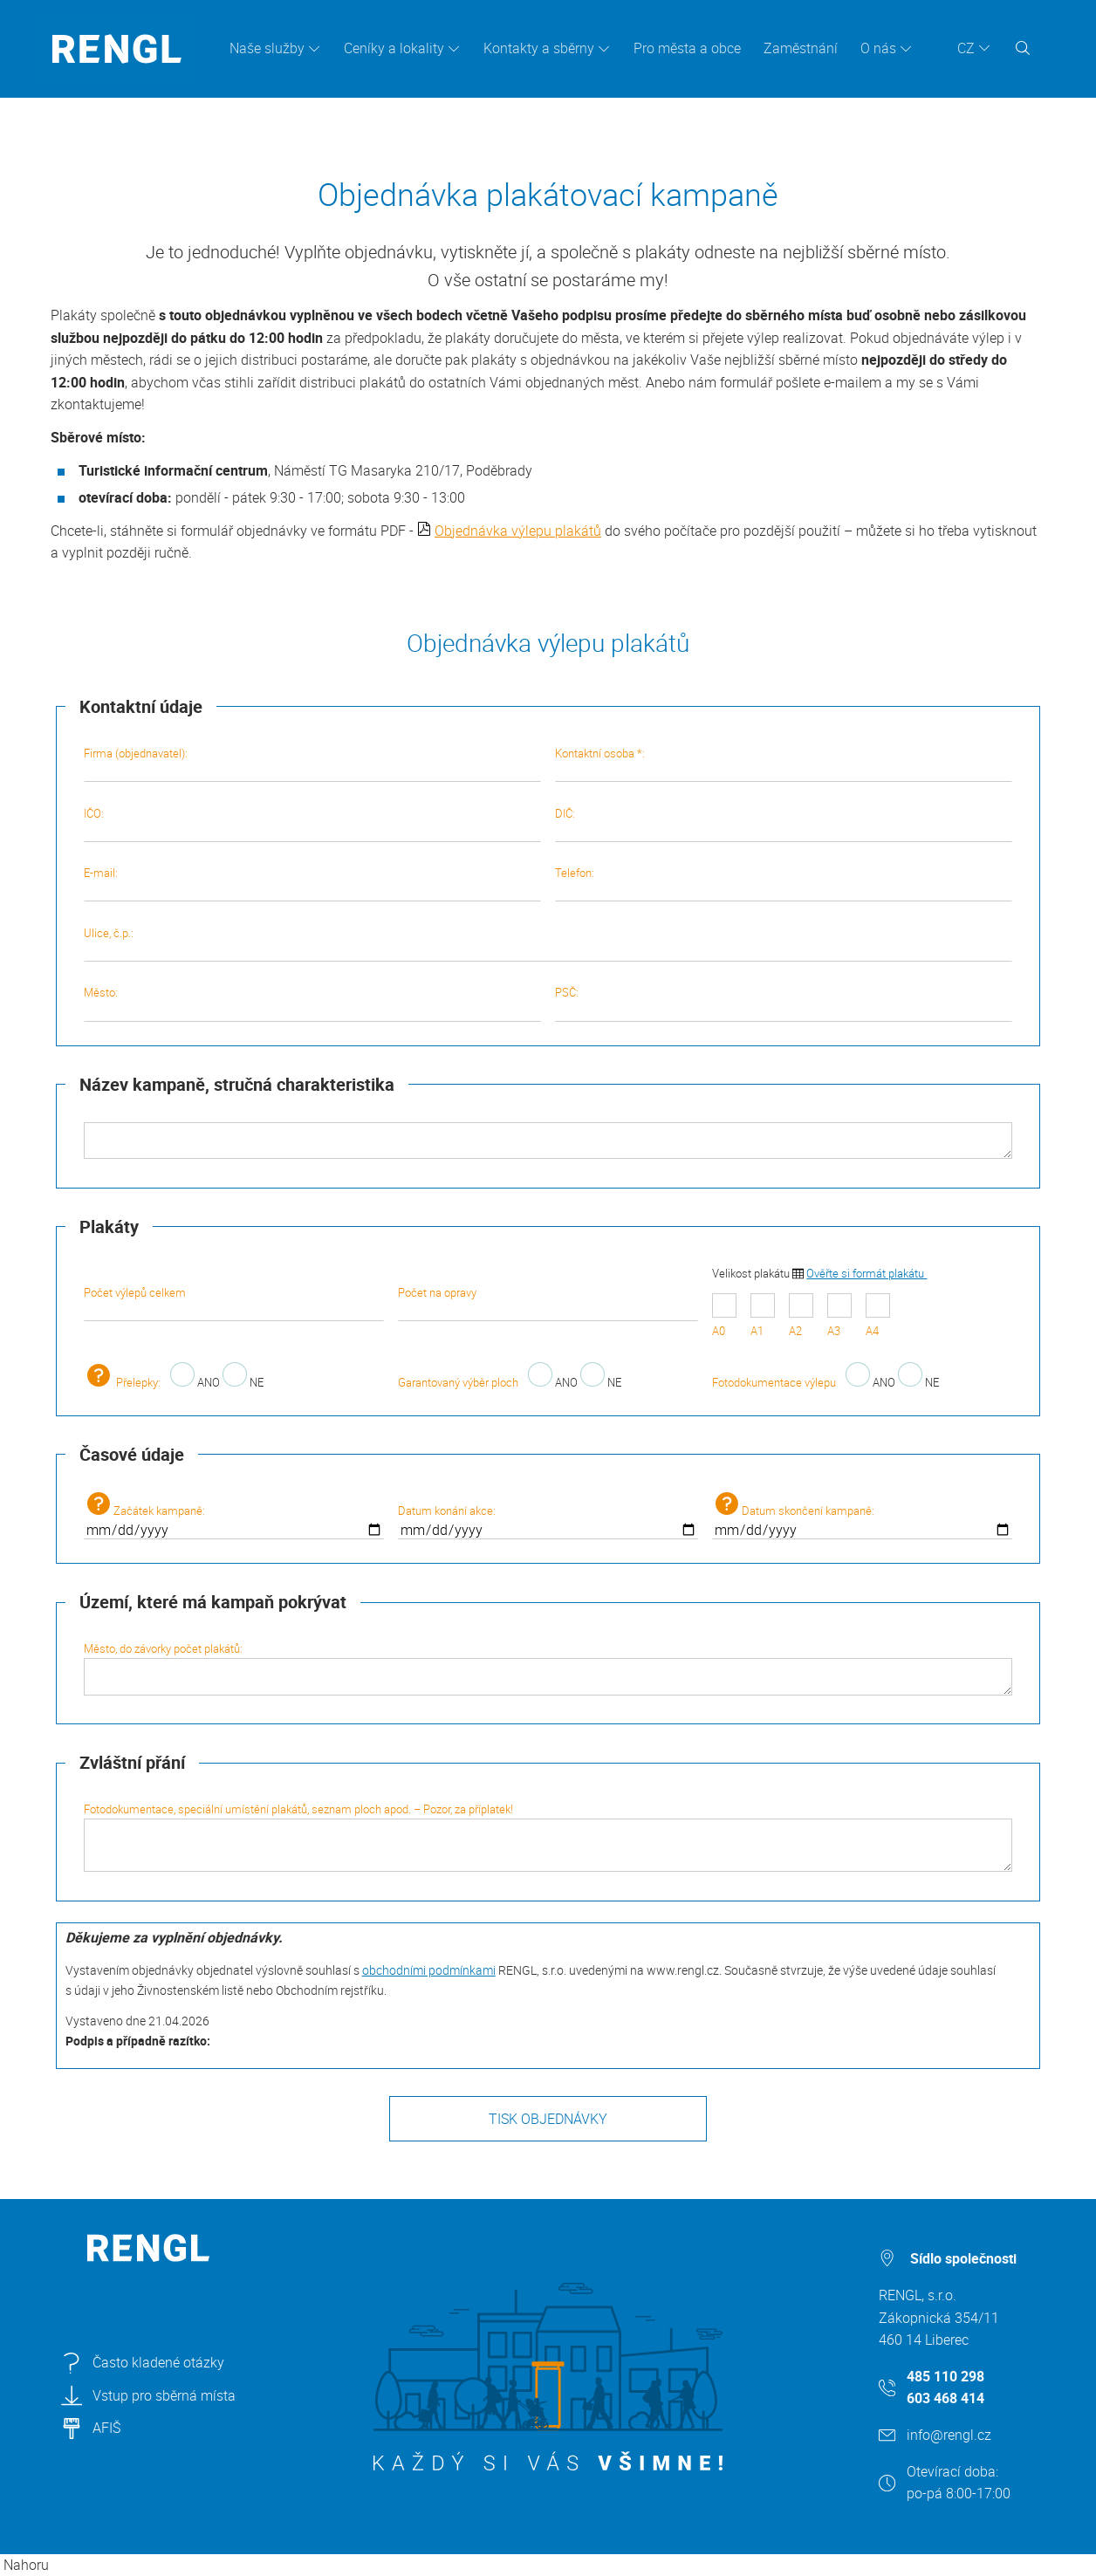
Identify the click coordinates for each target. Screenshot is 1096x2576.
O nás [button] (878, 48)
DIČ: (783, 823)
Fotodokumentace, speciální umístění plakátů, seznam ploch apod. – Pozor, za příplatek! (548, 1836)
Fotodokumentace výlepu (774, 1382)
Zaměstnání (801, 48)
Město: (312, 1002)
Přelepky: (122, 1382)
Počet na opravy (548, 1303)
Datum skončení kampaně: (862, 1515)
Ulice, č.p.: (548, 943)
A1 (762, 1316)
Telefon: (783, 883)
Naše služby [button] (267, 48)
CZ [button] (966, 48)
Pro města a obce (687, 48)
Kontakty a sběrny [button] (538, 48)
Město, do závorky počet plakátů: (548, 1668)
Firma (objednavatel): (312, 763)
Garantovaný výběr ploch (458, 1382)
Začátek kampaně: (234, 1515)
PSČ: (783, 1002)
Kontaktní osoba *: (783, 763)
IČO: (312, 823)
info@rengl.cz (949, 2434)
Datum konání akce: (548, 1521)
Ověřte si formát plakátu (866, 1273)
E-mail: (312, 883)
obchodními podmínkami (429, 1970)
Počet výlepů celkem (234, 1303)
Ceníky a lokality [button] (394, 48)
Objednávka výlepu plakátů (518, 530)
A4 (878, 1316)
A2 (801, 1316)
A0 (724, 1316)
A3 (839, 1316)
